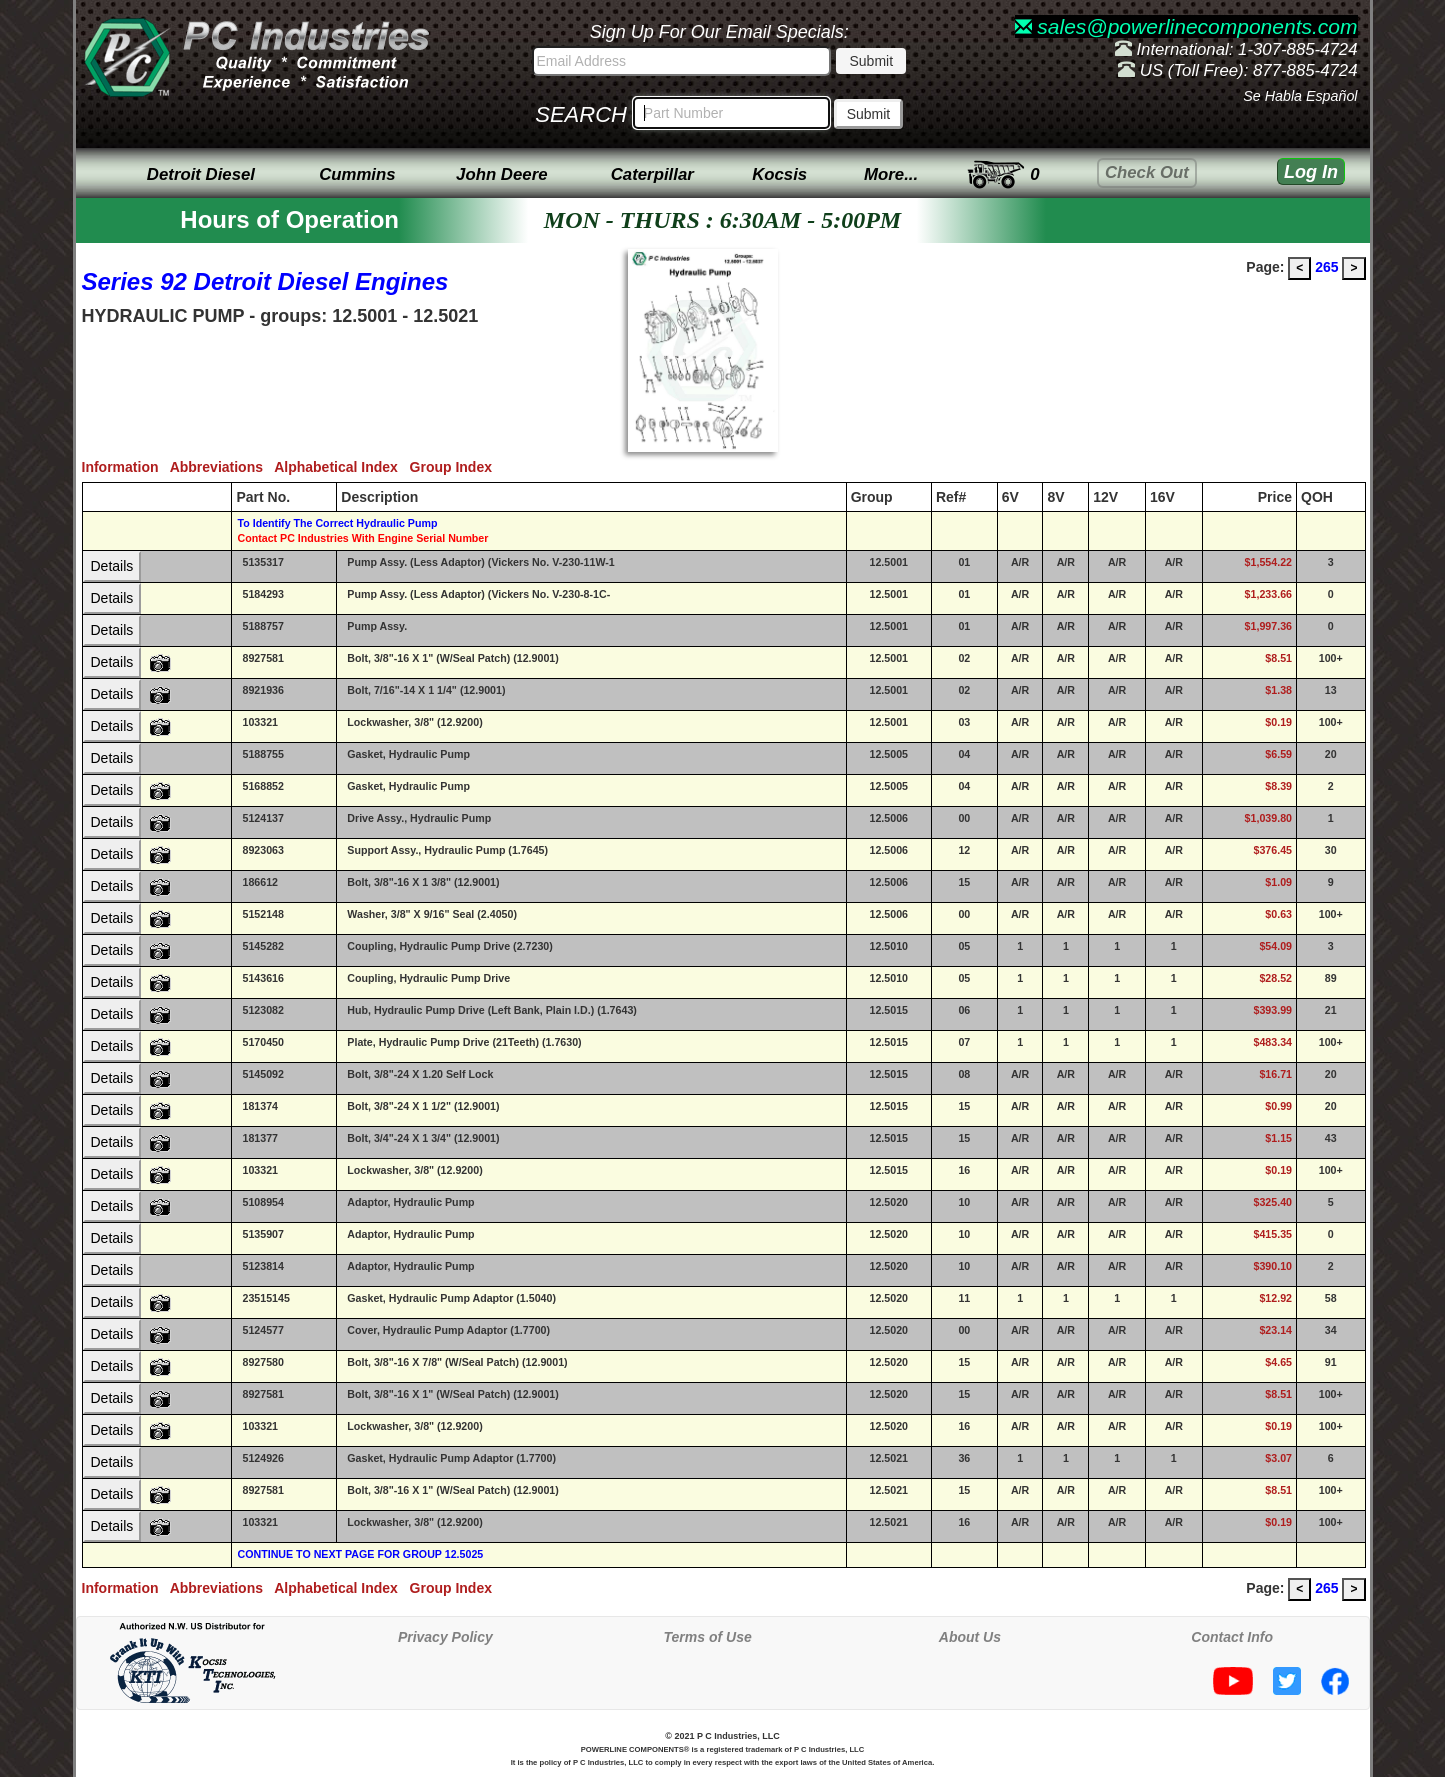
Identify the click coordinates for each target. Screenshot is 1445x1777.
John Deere (501, 174)
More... (891, 174)
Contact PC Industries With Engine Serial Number (362, 538)
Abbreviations (222, 467)
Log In (1311, 172)
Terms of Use (708, 1637)
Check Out (1147, 172)
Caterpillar (652, 174)
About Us (970, 1637)
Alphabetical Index (341, 467)
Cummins (357, 174)
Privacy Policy (445, 1637)
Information (126, 467)
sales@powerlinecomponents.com (1186, 26)
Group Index (455, 467)
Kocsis (779, 174)
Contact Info (1232, 1637)
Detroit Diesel (201, 174)
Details (112, 566)
